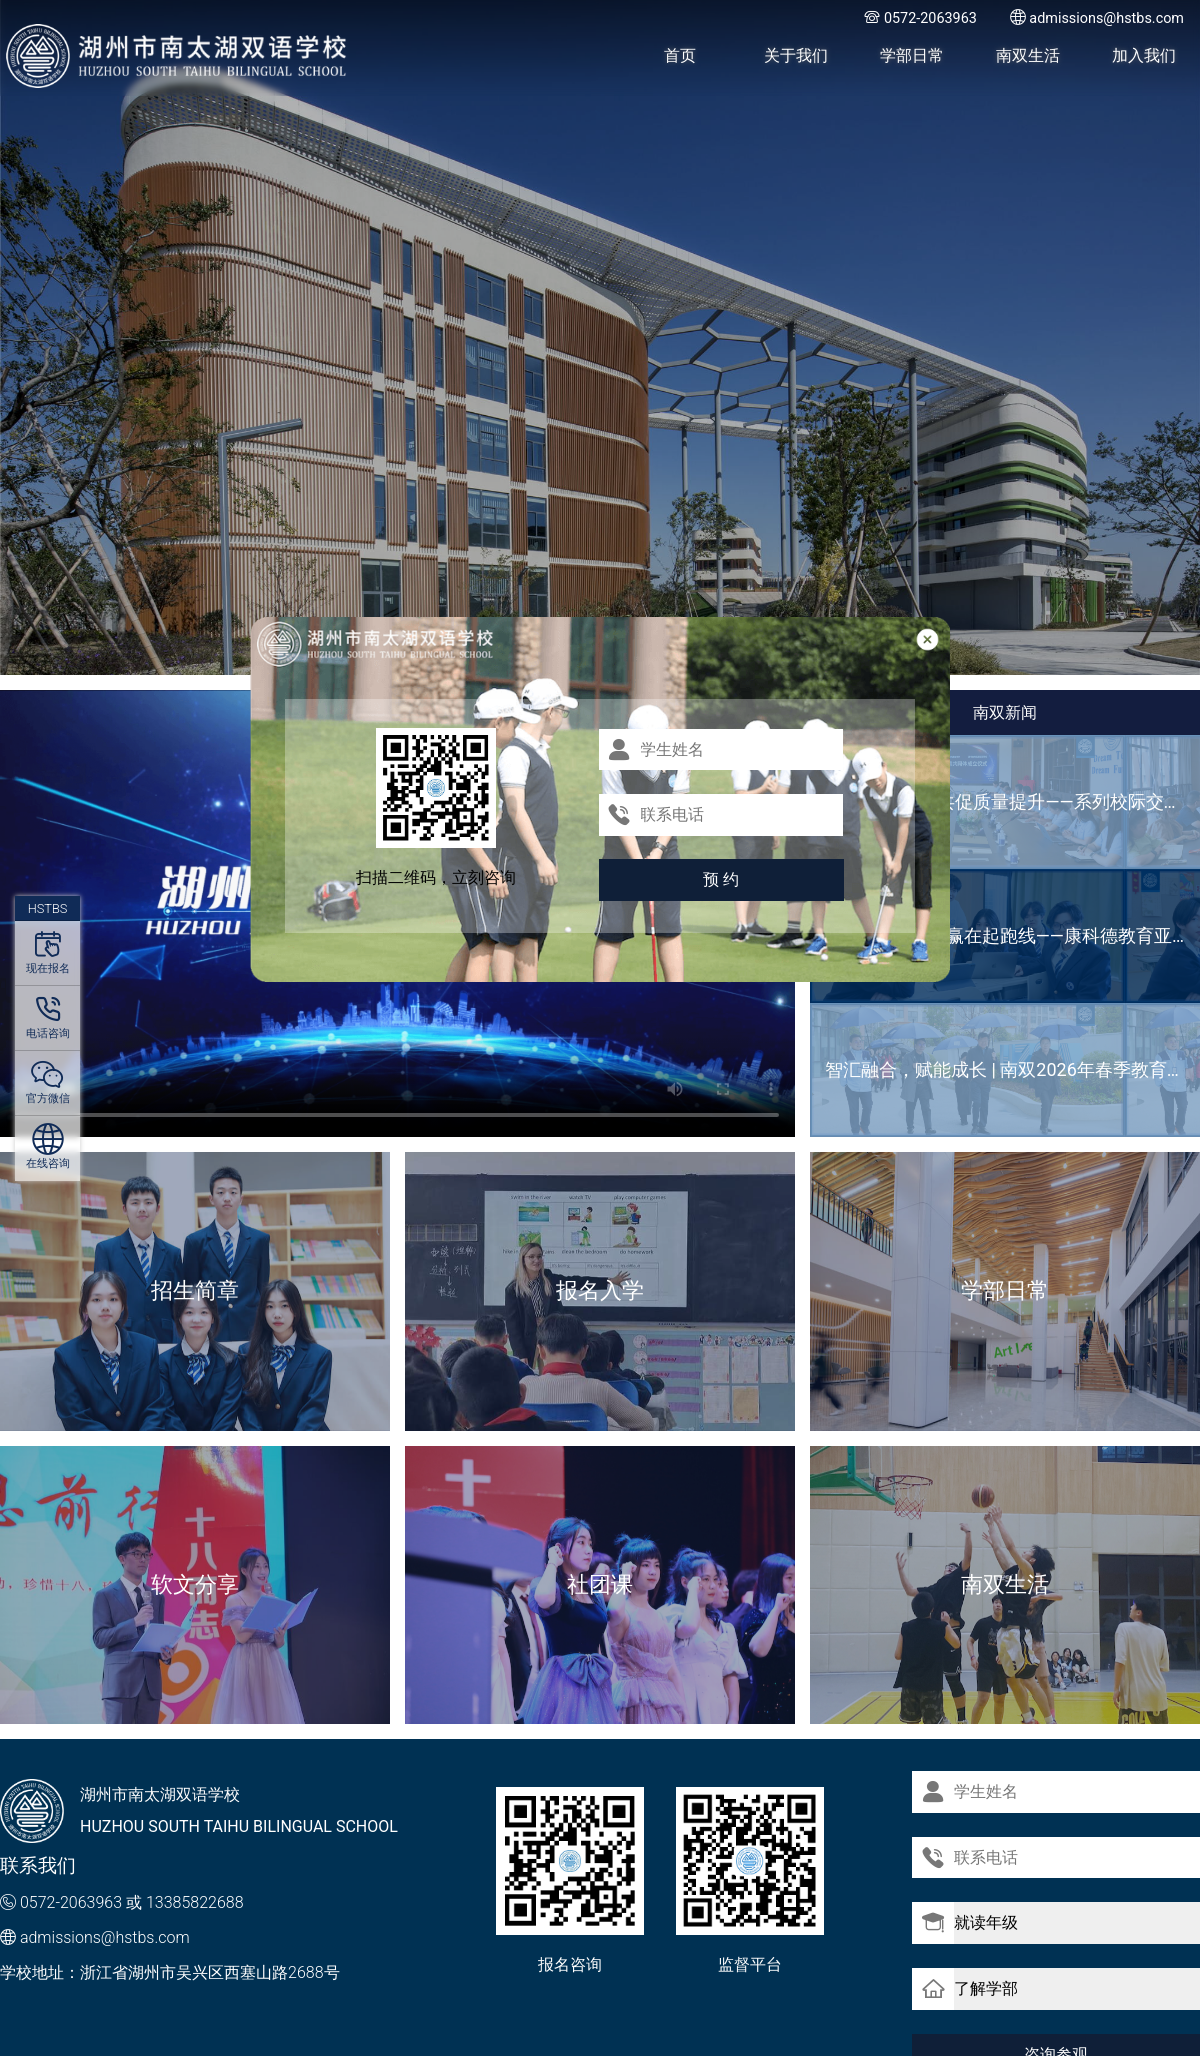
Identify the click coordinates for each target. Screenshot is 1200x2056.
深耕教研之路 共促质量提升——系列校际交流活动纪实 (1012, 801)
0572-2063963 (71, 1902)
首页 (680, 55)
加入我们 (1144, 55)
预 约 (721, 879)
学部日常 (912, 55)
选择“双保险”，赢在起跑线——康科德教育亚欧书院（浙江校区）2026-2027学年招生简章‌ (1012, 935)
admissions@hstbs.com (105, 1937)
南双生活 (1028, 55)
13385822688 (195, 1902)
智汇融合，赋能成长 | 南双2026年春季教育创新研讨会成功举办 (1012, 1069)
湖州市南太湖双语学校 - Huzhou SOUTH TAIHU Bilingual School (177, 56)
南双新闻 (1005, 712)
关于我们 (796, 55)
